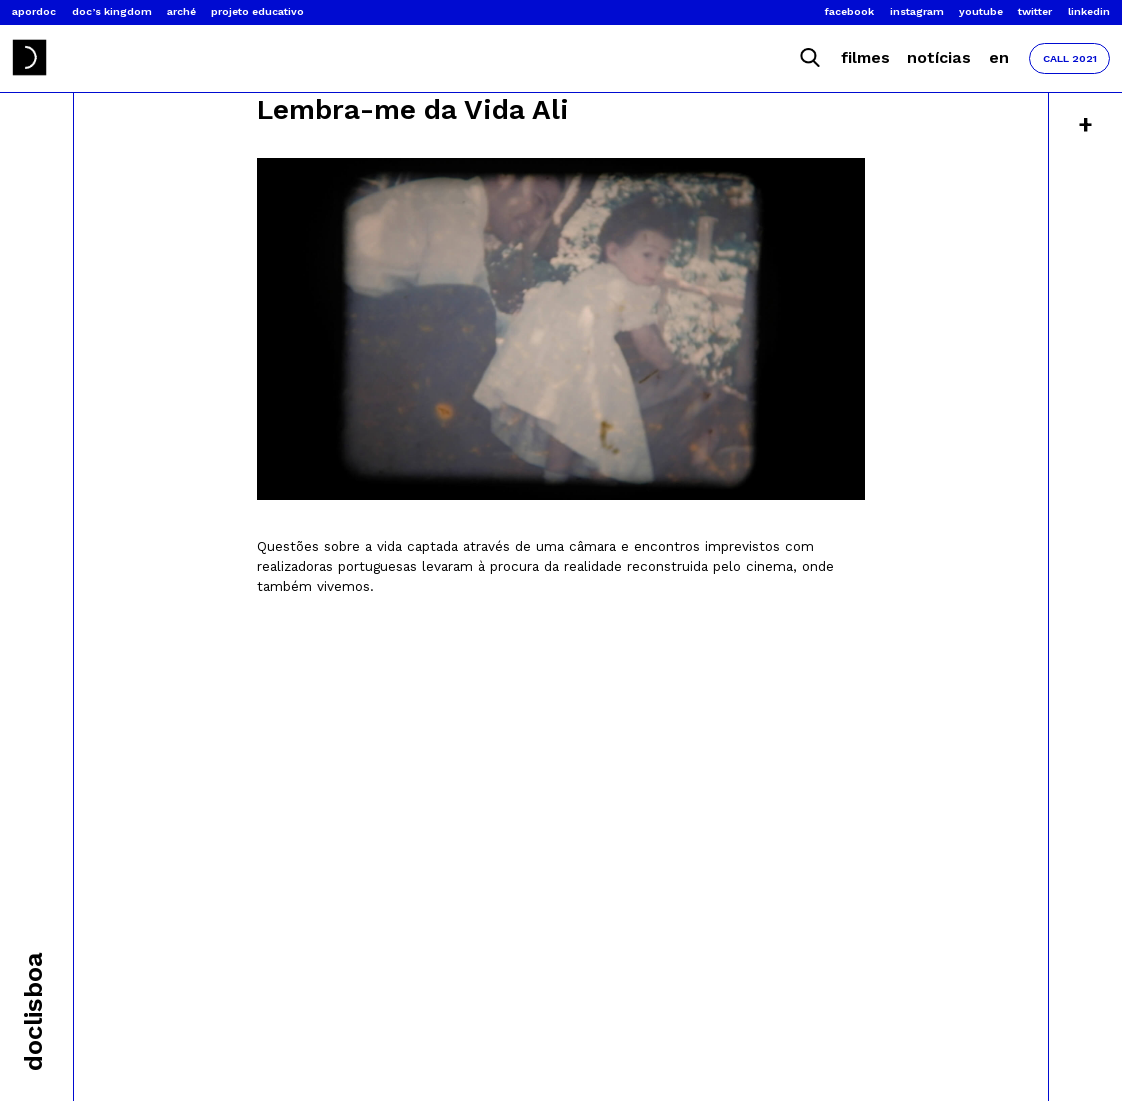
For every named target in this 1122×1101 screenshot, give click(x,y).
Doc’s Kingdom (112, 11)
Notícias (939, 57)
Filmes (865, 57)
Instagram (917, 11)
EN (999, 57)
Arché (181, 11)
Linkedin (1089, 11)
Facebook (849, 11)
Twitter (1035, 11)
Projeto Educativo (257, 11)
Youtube (981, 11)
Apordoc (34, 11)
